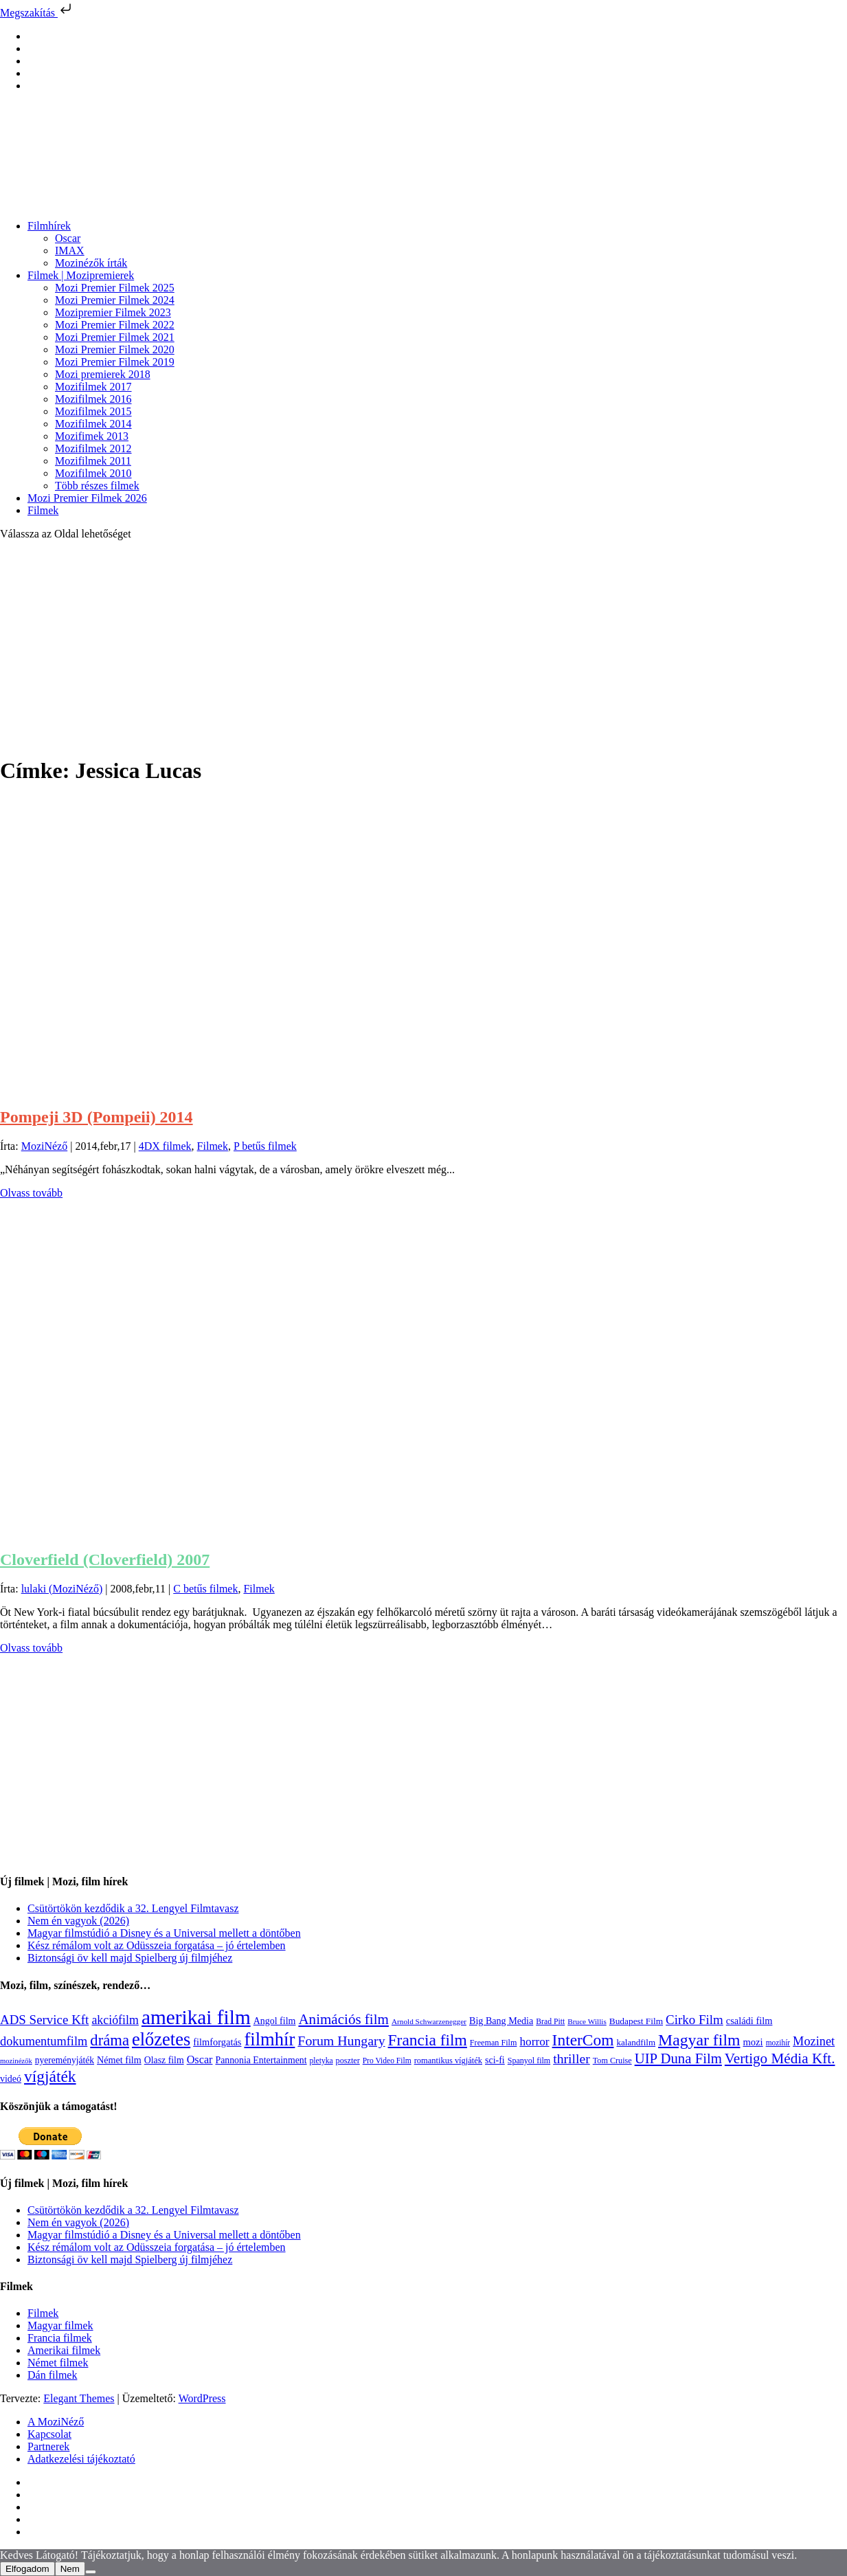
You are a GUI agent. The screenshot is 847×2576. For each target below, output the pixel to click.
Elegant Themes (78, 2398)
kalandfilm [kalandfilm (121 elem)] (635, 2042)
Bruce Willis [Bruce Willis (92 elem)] (587, 2021)
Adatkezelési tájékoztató (81, 2459)
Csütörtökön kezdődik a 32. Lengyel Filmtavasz (133, 1908)
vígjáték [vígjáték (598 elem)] (50, 2076)
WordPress (202, 2398)
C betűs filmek (205, 1589)
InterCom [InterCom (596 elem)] (583, 2040)
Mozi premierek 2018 (102, 374)
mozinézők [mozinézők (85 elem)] (16, 2061)
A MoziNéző (55, 2422)
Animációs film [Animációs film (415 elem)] (343, 2019)
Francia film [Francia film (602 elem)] (427, 2040)
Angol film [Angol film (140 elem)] (274, 2021)
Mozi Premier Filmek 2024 (114, 300)
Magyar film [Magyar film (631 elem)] (699, 2040)
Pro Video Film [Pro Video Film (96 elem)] (387, 2060)
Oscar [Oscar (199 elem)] (200, 2060)
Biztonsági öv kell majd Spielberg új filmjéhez (129, 1958)
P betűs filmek (265, 1146)
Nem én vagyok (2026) (78, 1921)
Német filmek (57, 2362)
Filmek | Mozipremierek (80, 275)
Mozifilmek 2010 (93, 473)
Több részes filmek (97, 485)
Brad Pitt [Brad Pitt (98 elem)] (550, 2021)
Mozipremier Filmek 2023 (113, 312)
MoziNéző (44, 1146)
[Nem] (90, 2572)
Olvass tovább (31, 1193)
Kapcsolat (49, 2434)
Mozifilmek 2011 (93, 461)
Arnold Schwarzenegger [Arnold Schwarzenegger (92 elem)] (429, 2021)
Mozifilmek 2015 (93, 411)
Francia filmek (59, 2338)
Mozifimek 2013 (91, 436)
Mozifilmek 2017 (93, 386)
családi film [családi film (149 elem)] (749, 2020)
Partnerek (48, 2446)
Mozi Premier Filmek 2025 (114, 287)
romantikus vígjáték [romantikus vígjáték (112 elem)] (448, 2060)
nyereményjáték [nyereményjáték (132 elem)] (64, 2060)
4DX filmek (165, 1146)
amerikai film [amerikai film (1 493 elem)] (196, 2017)
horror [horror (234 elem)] (534, 2041)
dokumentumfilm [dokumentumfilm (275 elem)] (43, 2041)
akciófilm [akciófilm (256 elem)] (115, 2020)
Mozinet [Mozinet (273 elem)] (814, 2041)
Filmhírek (49, 226)
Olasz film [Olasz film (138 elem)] (164, 2060)
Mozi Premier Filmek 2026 (87, 498)
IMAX (69, 250)
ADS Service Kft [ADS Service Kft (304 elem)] (44, 2019)
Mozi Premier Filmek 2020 (114, 349)
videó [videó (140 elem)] (10, 2079)
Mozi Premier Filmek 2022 (114, 325)
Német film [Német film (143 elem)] (119, 2059)
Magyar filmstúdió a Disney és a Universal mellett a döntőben (164, 1933)
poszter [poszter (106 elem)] (348, 2060)
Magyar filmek (60, 2325)
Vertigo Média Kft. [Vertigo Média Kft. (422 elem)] (780, 2058)
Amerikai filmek (63, 2350)
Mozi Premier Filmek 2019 (114, 362)
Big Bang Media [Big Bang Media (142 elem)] (501, 2020)
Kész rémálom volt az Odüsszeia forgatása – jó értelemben (156, 1945)
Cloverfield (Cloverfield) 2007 (105, 1559)
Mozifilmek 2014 (93, 424)
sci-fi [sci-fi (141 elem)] (495, 2060)
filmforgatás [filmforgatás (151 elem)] (217, 2041)
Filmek (42, 510)
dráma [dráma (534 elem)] (109, 2040)
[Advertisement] (424, 647)
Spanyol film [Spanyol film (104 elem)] (529, 2060)
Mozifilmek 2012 (93, 448)
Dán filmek (52, 2375)
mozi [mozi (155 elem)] (753, 2041)
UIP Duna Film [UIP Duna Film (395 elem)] (678, 2058)
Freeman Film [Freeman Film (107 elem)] (493, 2042)
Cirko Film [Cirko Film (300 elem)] (694, 2019)
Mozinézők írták (91, 263)
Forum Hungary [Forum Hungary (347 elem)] (341, 2040)
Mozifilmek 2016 (93, 399)
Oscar (67, 238)
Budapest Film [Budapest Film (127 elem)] (636, 2021)
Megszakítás (37, 13)
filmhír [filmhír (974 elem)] (269, 2039)
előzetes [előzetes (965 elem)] (161, 2039)
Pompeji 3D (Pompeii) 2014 (96, 1117)
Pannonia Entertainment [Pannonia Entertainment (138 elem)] (260, 2060)
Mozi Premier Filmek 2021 (114, 337)
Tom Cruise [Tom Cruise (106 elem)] (612, 2060)
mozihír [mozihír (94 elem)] (778, 2043)
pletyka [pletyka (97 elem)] (321, 2060)
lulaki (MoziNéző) (62, 1589)
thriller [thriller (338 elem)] (571, 2058)
